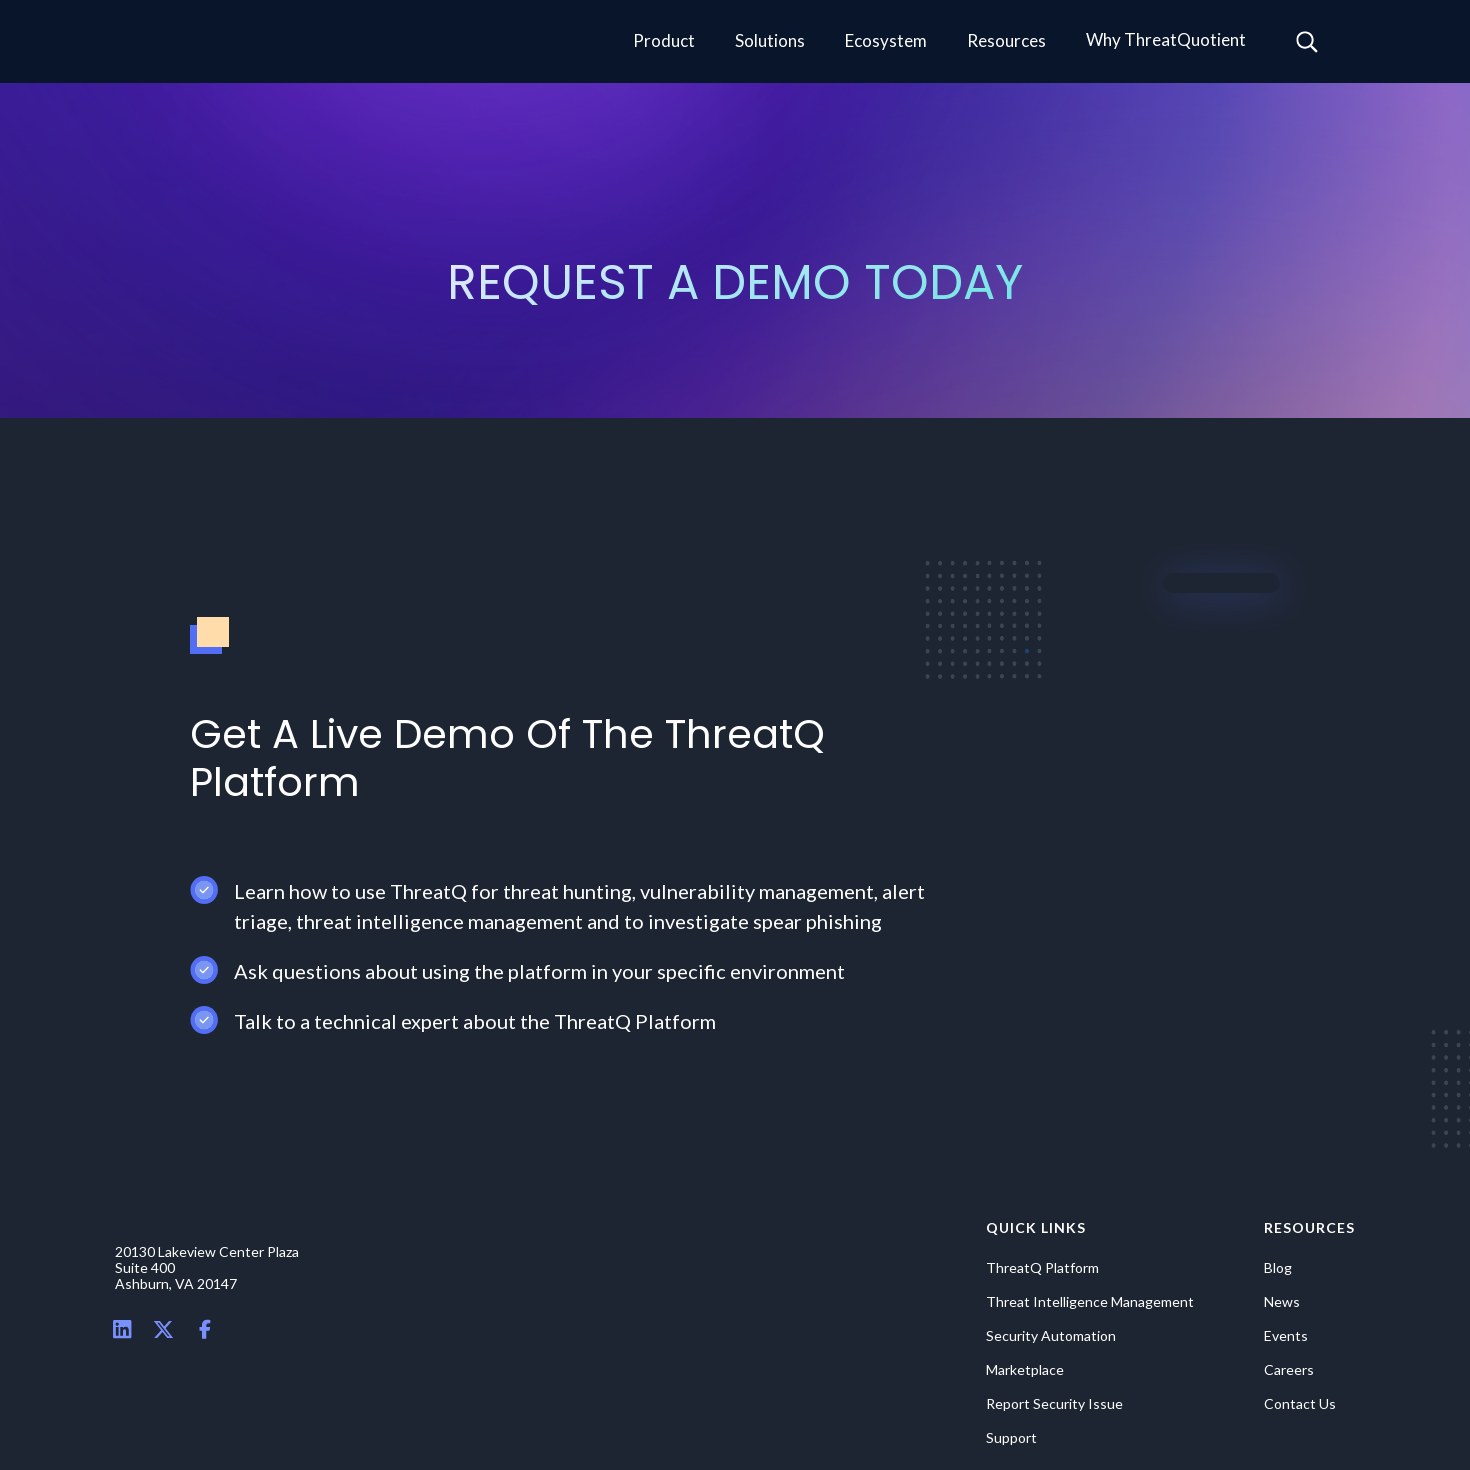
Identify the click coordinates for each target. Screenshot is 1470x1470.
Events (1286, 1336)
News (1282, 1302)
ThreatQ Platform (1042, 1268)
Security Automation (1051, 1336)
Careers (1289, 1370)
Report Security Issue (1054, 1404)
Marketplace (1025, 1370)
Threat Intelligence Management (1090, 1302)
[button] (664, 42)
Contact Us (1300, 1404)
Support (1011, 1438)
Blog (1278, 1268)
